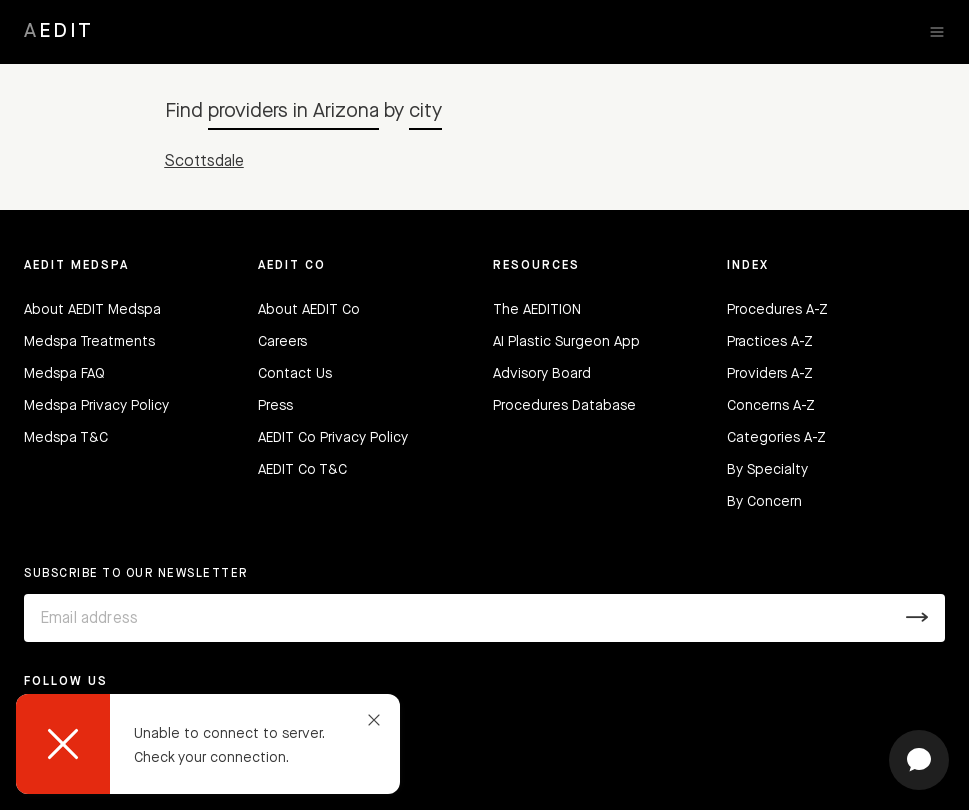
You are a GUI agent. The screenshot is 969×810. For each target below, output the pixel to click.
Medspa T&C (66, 438)
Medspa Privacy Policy (96, 406)
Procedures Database (564, 406)
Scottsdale (204, 162)
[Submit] (917, 618)
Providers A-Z (770, 374)
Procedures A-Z (777, 310)
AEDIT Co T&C (302, 470)
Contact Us (295, 374)
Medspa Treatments (89, 342)
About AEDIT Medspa (92, 310)
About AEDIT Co (309, 310)
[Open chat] (919, 760)
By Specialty (767, 470)
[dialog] (208, 744)
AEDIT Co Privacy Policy (333, 438)
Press (275, 406)
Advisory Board (542, 374)
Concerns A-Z (771, 406)
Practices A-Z (770, 342)
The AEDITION (537, 310)
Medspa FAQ (64, 374)
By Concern (764, 502)
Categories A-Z (776, 438)
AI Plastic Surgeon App (566, 342)
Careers (282, 342)
